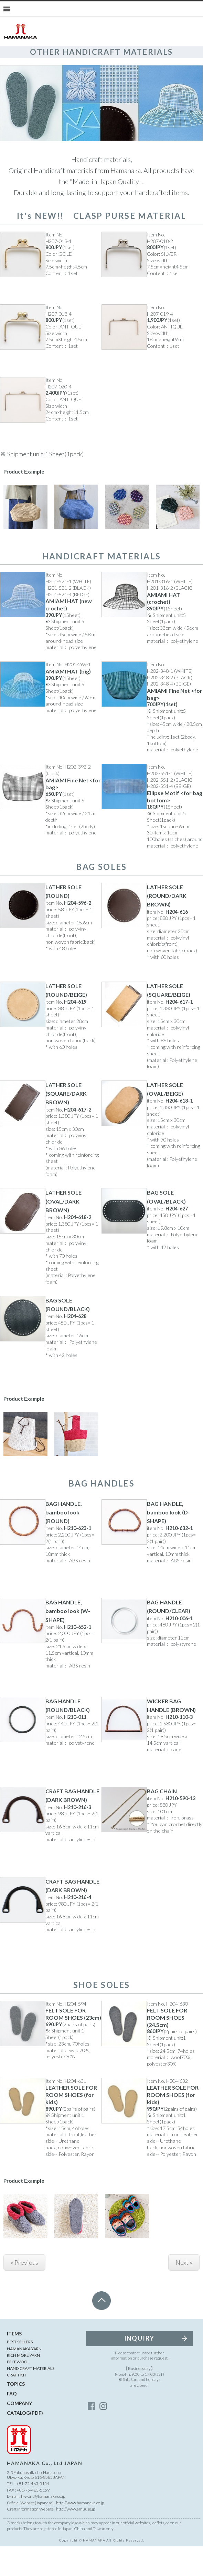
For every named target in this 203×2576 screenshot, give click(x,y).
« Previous (24, 2292)
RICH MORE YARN (23, 2384)
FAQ (12, 2423)
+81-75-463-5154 (32, 2513)
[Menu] (7, 9)
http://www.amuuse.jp (75, 2538)
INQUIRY (139, 2368)
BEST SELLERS (20, 2371)
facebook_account (92, 2435)
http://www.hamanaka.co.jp (80, 2532)
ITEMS (14, 2363)
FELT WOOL (18, 2391)
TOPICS (16, 2413)
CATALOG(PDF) (25, 2442)
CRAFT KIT (16, 2404)
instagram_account (103, 2435)
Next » (183, 2292)
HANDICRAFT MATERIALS (30, 2398)
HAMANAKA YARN (24, 2378)
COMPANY (19, 2432)
